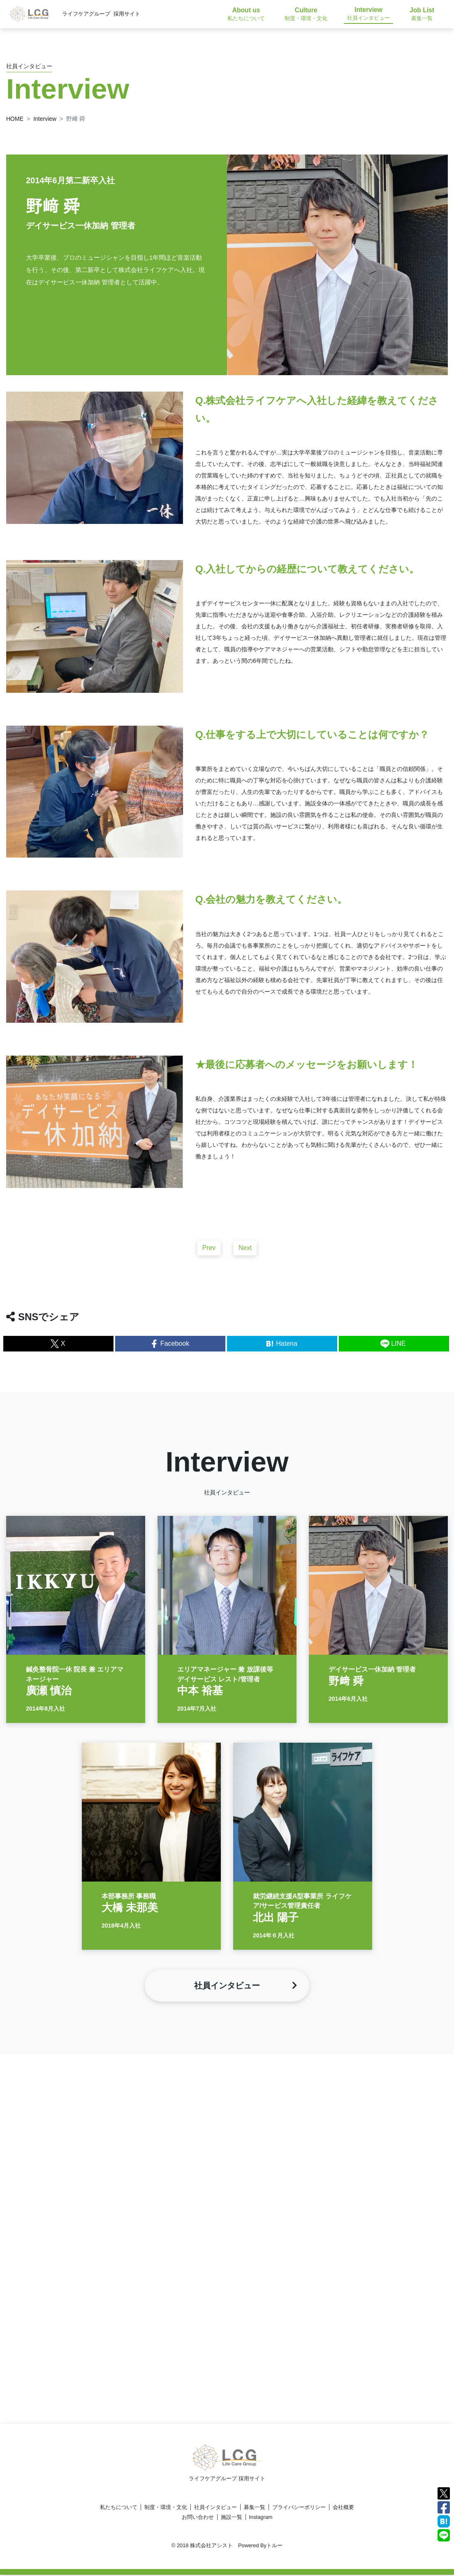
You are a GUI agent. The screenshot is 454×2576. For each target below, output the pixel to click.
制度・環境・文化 (165, 2508)
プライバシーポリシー (299, 2508)
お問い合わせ (198, 2518)
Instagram (261, 2518)
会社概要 (343, 2508)
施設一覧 (231, 2518)
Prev (208, 1250)
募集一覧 (254, 2508)
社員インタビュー (215, 2508)
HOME (14, 118)
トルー (274, 2546)
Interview (44, 118)
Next (245, 1250)
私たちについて (118, 2508)
